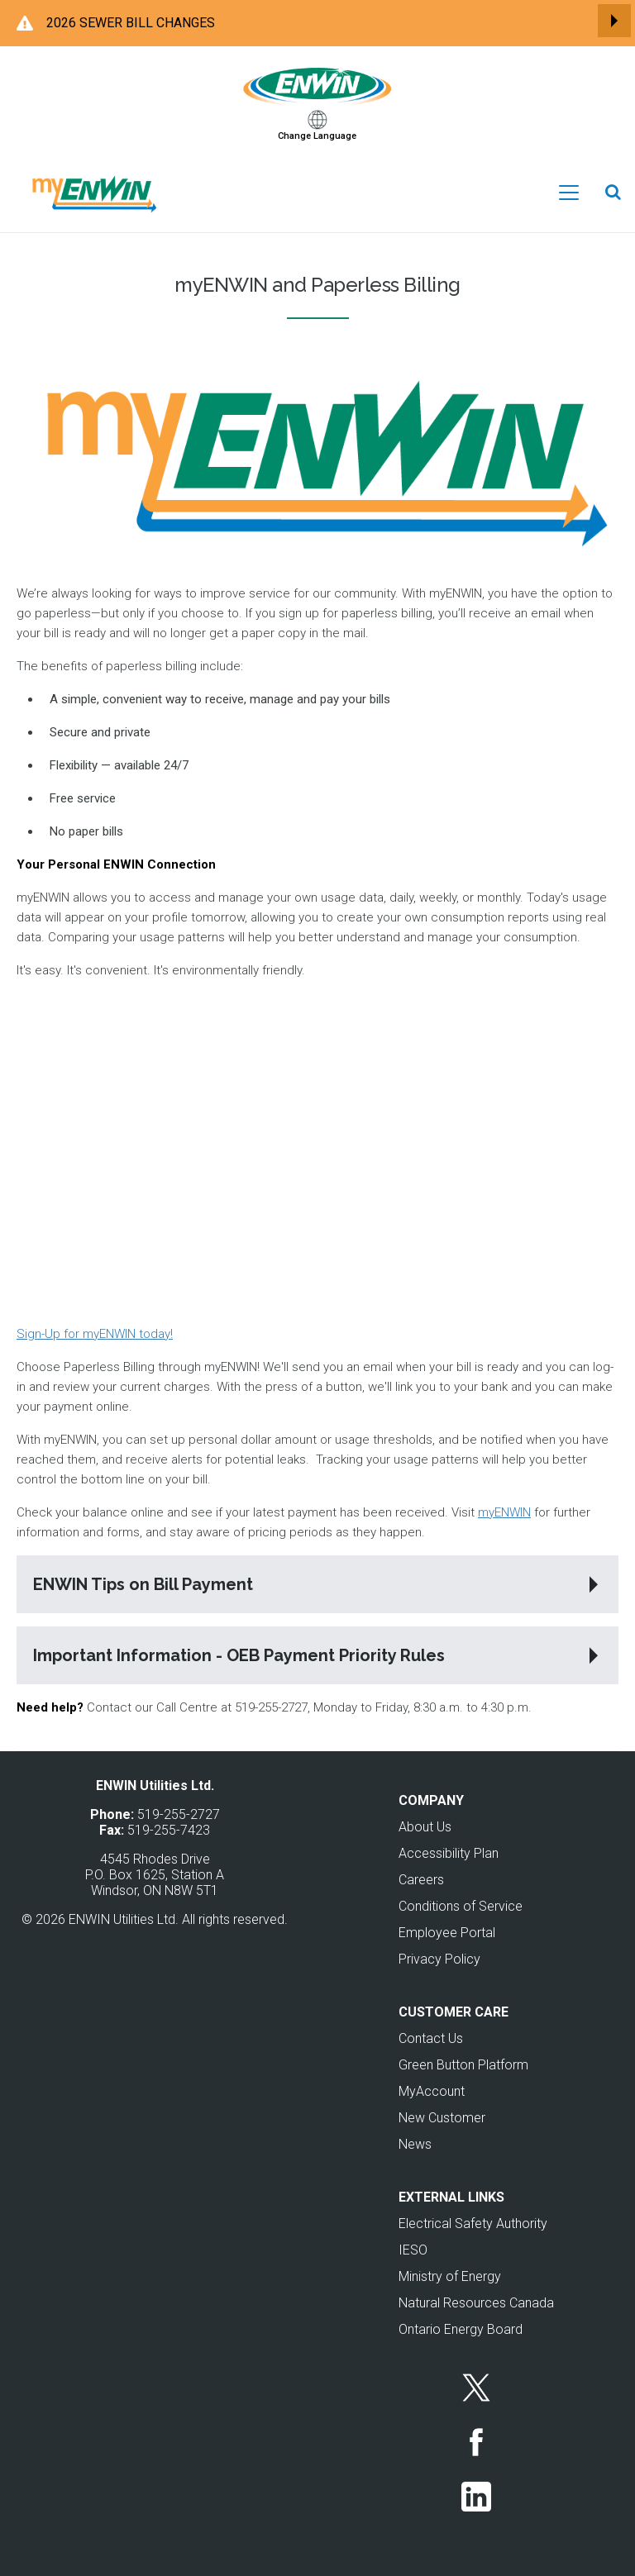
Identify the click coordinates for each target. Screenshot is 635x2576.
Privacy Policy (439, 1959)
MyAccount (432, 2091)
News (415, 2144)
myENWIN (504, 1512)
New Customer (442, 2118)
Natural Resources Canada (476, 2303)
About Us (425, 1827)
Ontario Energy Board (461, 2329)
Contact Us (431, 2038)
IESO (413, 2250)
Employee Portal (447, 1932)
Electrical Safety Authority (473, 2223)
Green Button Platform (463, 2065)
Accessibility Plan (449, 1853)
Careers (421, 1880)
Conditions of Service (461, 1906)
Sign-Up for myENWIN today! (95, 1333)
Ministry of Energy (450, 2276)
